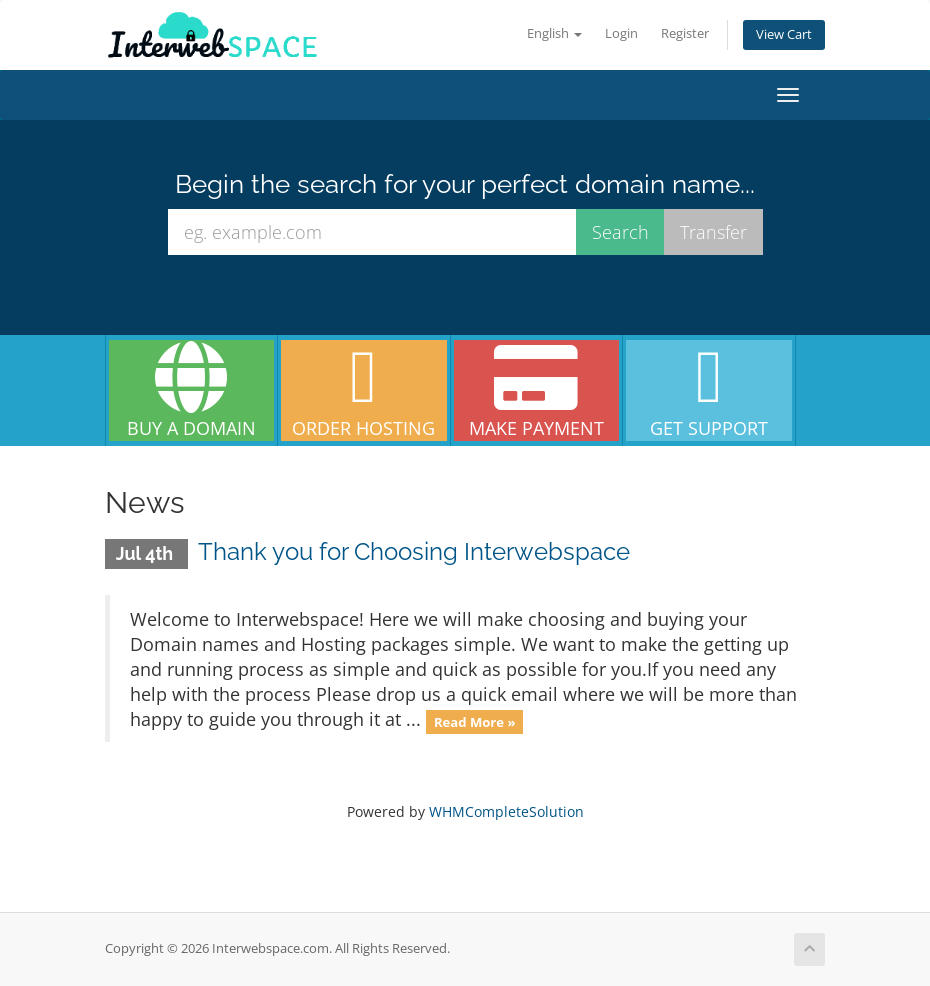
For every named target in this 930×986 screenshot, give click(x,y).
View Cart (784, 34)
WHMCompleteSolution (506, 811)
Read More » (475, 721)
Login (621, 33)
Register (685, 33)
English (554, 33)
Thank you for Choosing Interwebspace (414, 551)
